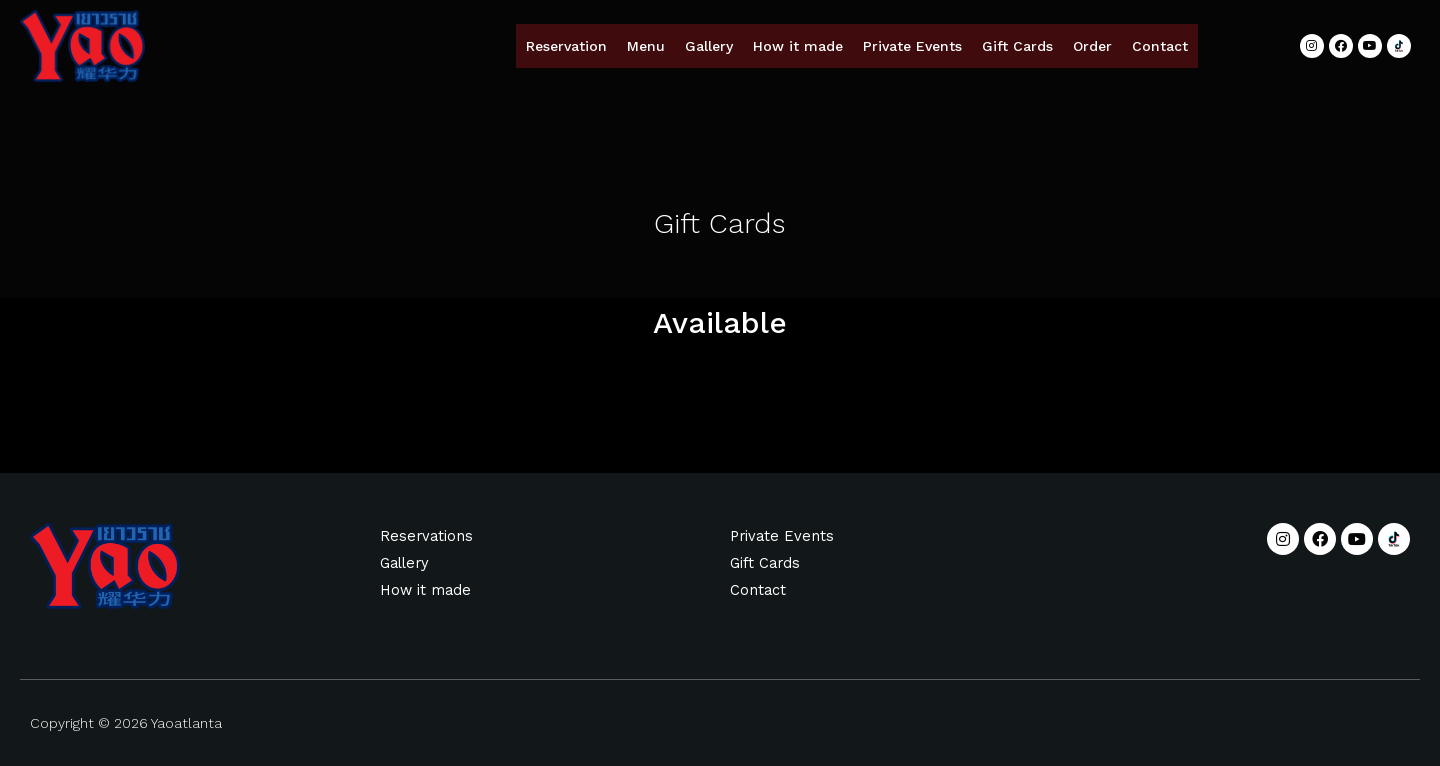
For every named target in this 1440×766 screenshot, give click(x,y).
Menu (646, 46)
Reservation (566, 46)
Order (1092, 46)
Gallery (709, 46)
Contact (1160, 46)
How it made (798, 46)
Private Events (912, 46)
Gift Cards (1017, 46)
